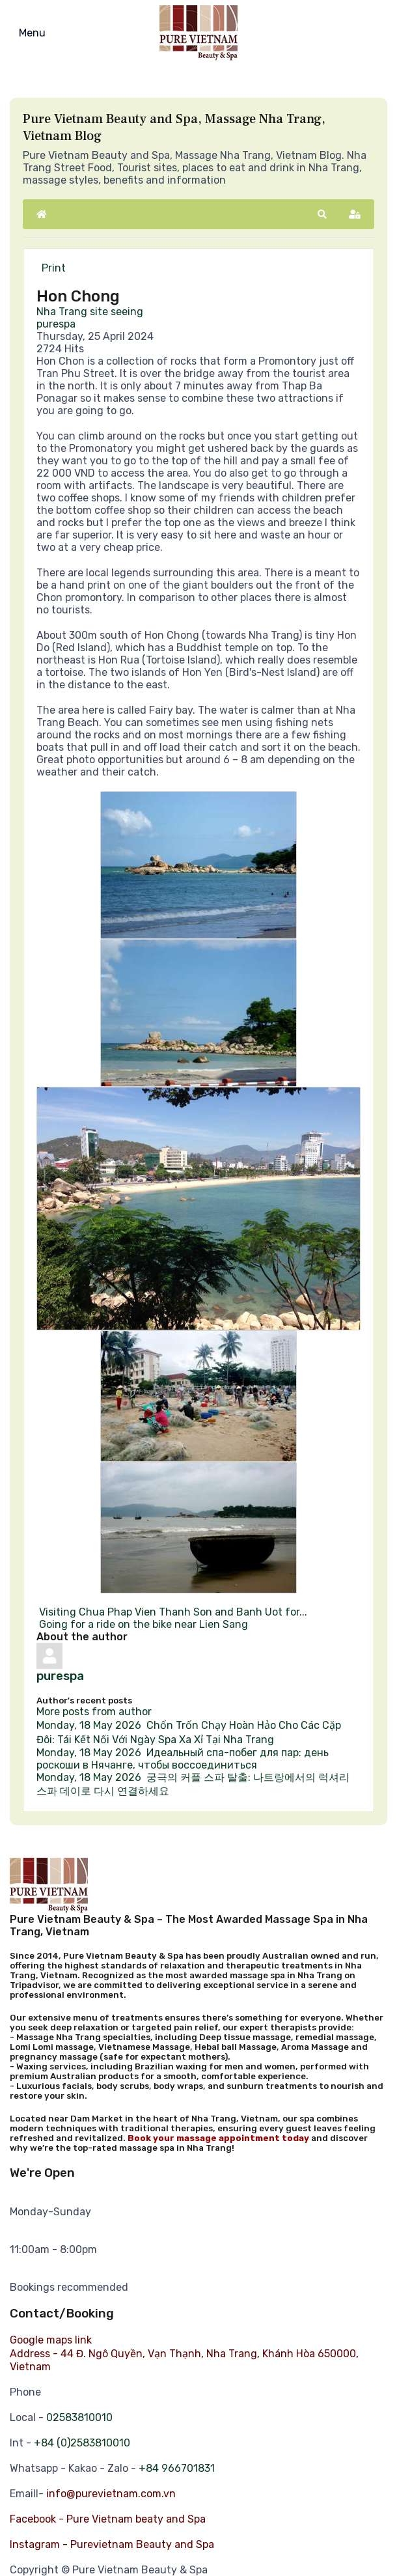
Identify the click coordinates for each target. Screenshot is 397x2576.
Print (54, 268)
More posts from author (94, 1711)
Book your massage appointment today (218, 2138)
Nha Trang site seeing (89, 311)
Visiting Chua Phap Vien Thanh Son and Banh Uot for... (171, 1612)
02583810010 (79, 2417)
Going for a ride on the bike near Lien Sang (142, 1624)
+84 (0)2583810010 (82, 2443)
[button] (322, 214)
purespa (55, 324)
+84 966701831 (177, 2468)
